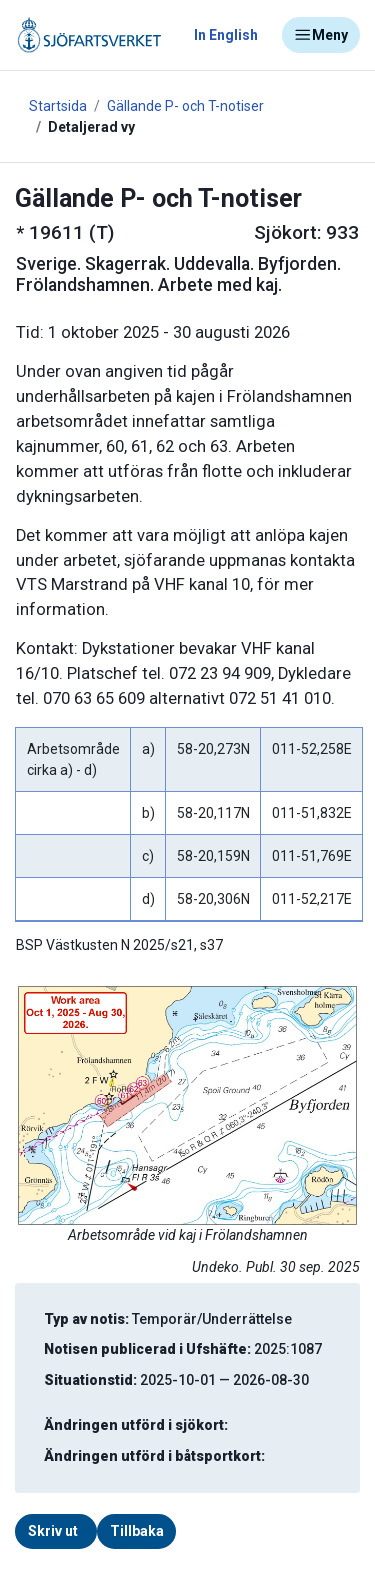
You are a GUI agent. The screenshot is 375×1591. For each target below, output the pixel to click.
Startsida (58, 106)
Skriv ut (53, 1531)
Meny (321, 35)
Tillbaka (137, 1531)
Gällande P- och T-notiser (185, 106)
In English (226, 35)
